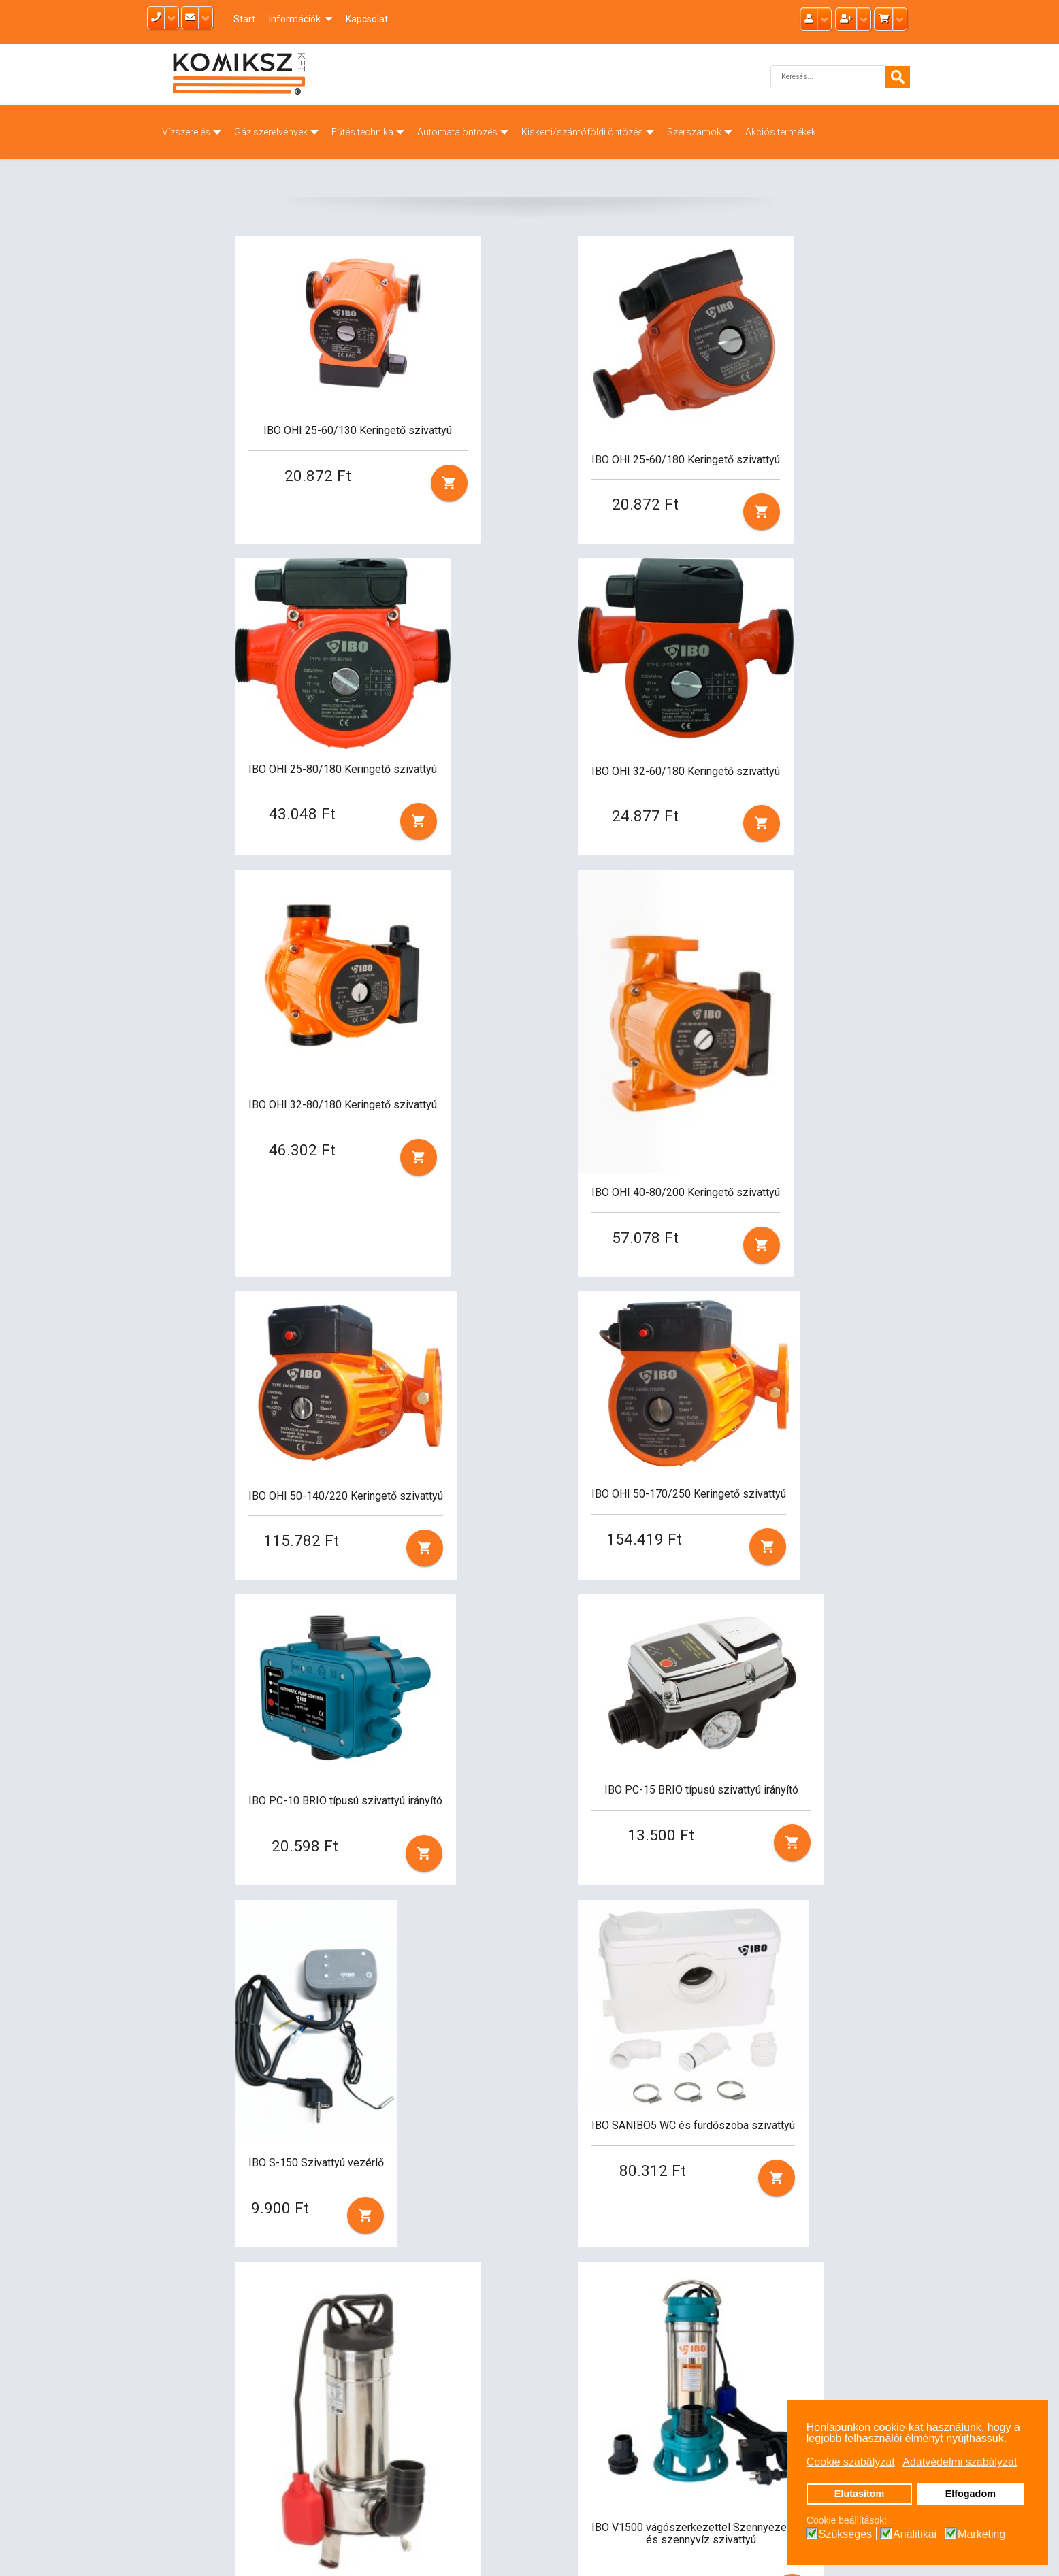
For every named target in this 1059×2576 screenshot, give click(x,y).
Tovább (529, 2239)
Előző (215, 2239)
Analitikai (914, 2534)
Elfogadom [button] (970, 2493)
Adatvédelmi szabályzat (663, 2440)
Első (171, 2239)
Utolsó (583, 2239)
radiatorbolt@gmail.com (506, 2425)
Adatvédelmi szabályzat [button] (959, 2462)
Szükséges (845, 2534)
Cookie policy (637, 2456)
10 (425, 2239)
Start (244, 19)
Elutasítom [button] (859, 2493)
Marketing (981, 2534)
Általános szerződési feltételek (676, 2425)
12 (486, 2239)
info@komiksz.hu (486, 2440)
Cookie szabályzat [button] (851, 2462)
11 (456, 2239)
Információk (295, 19)
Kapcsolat (367, 19)
